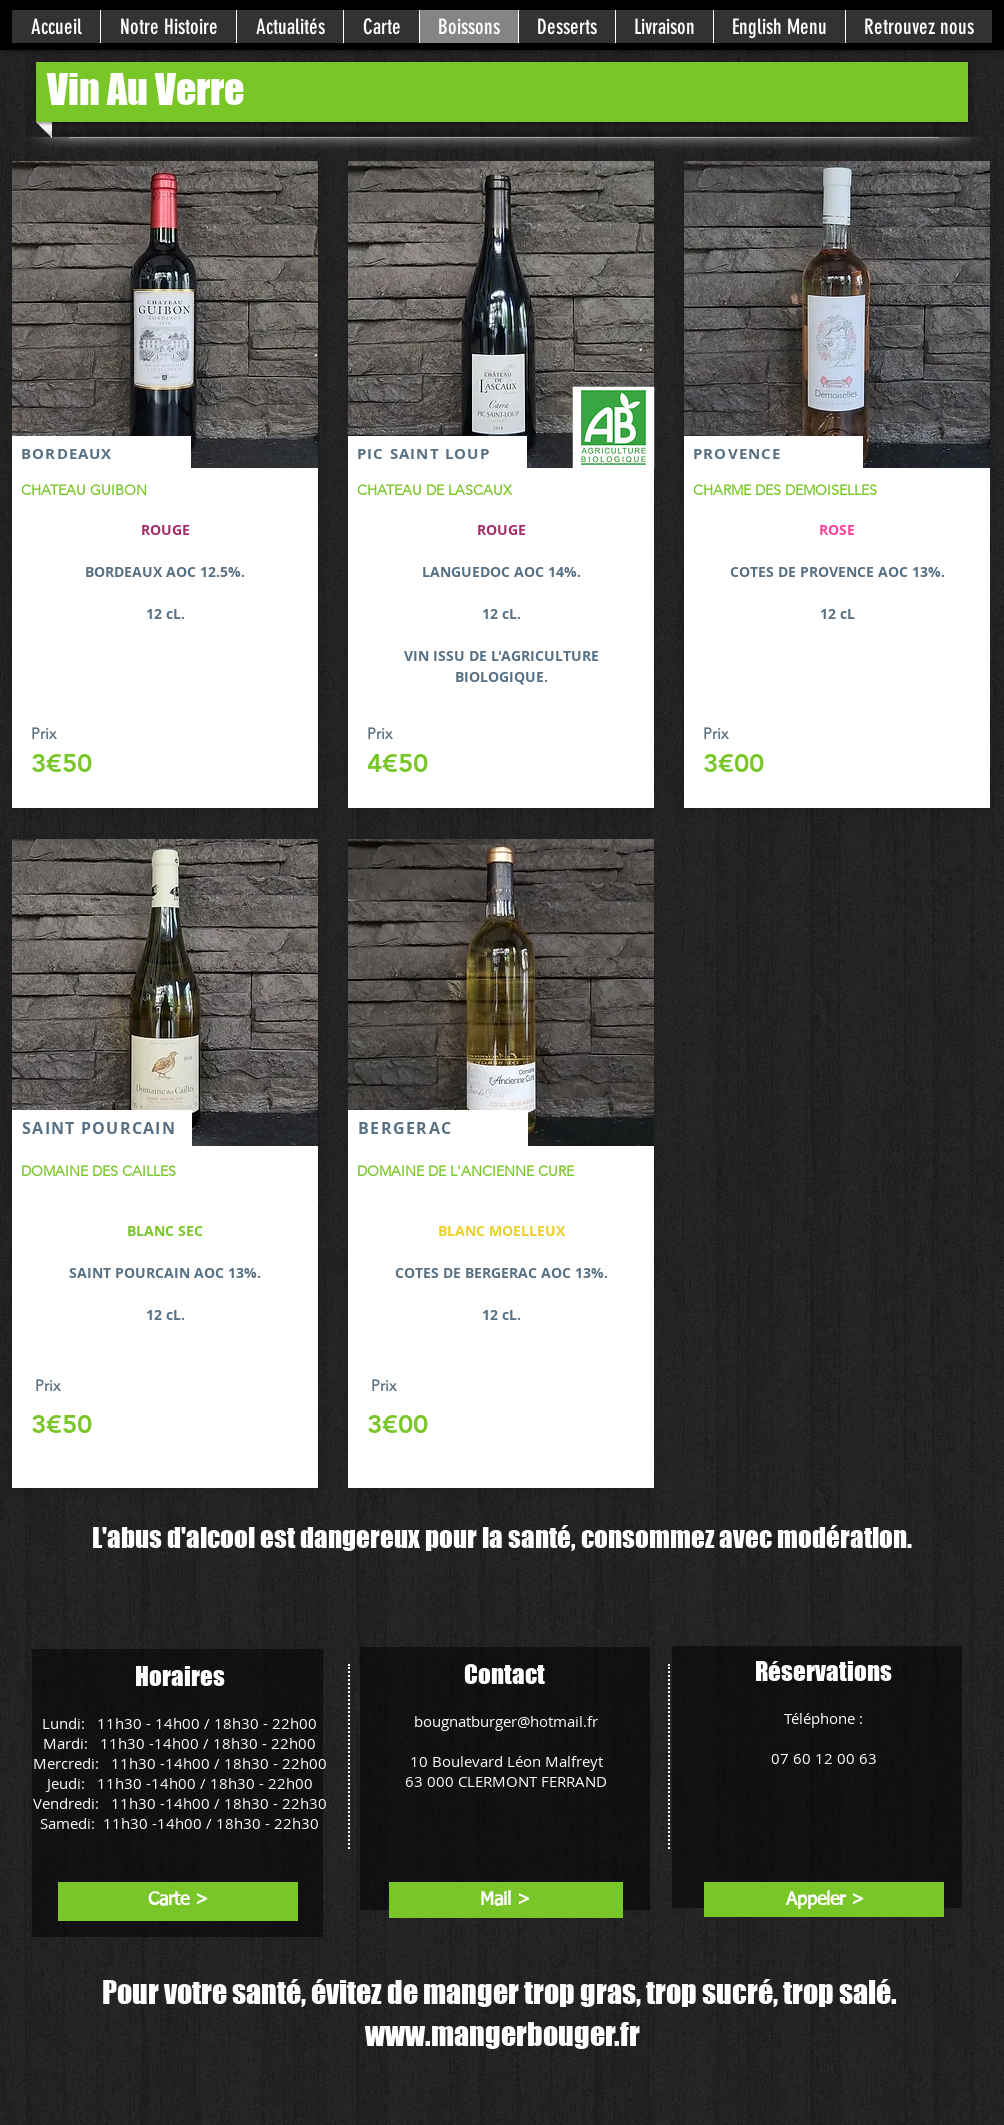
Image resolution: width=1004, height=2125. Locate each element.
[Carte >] (178, 1900)
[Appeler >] (824, 1900)
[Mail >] (504, 1900)
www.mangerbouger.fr (502, 2034)
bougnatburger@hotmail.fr (506, 1721)
